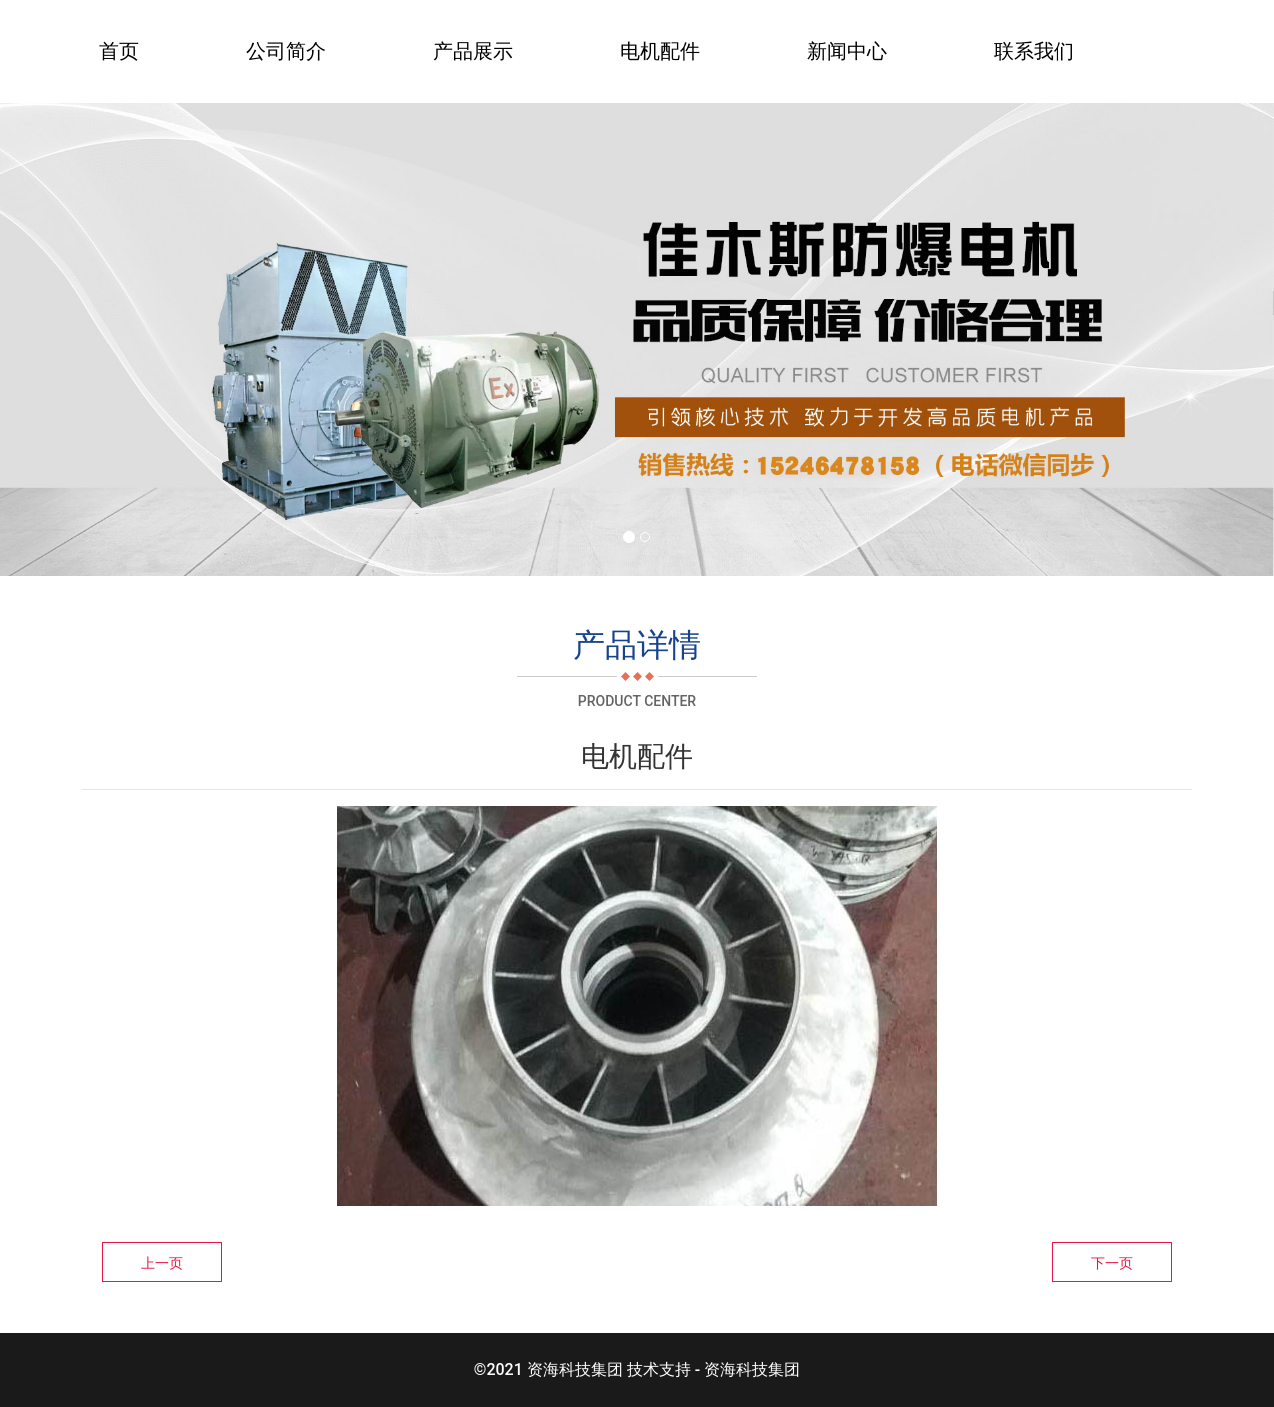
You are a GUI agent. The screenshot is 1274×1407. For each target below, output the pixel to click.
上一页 (162, 1263)
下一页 (1112, 1263)
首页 (119, 51)
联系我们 (1034, 51)
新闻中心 (847, 51)
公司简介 (286, 51)
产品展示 (473, 51)
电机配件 (660, 51)
